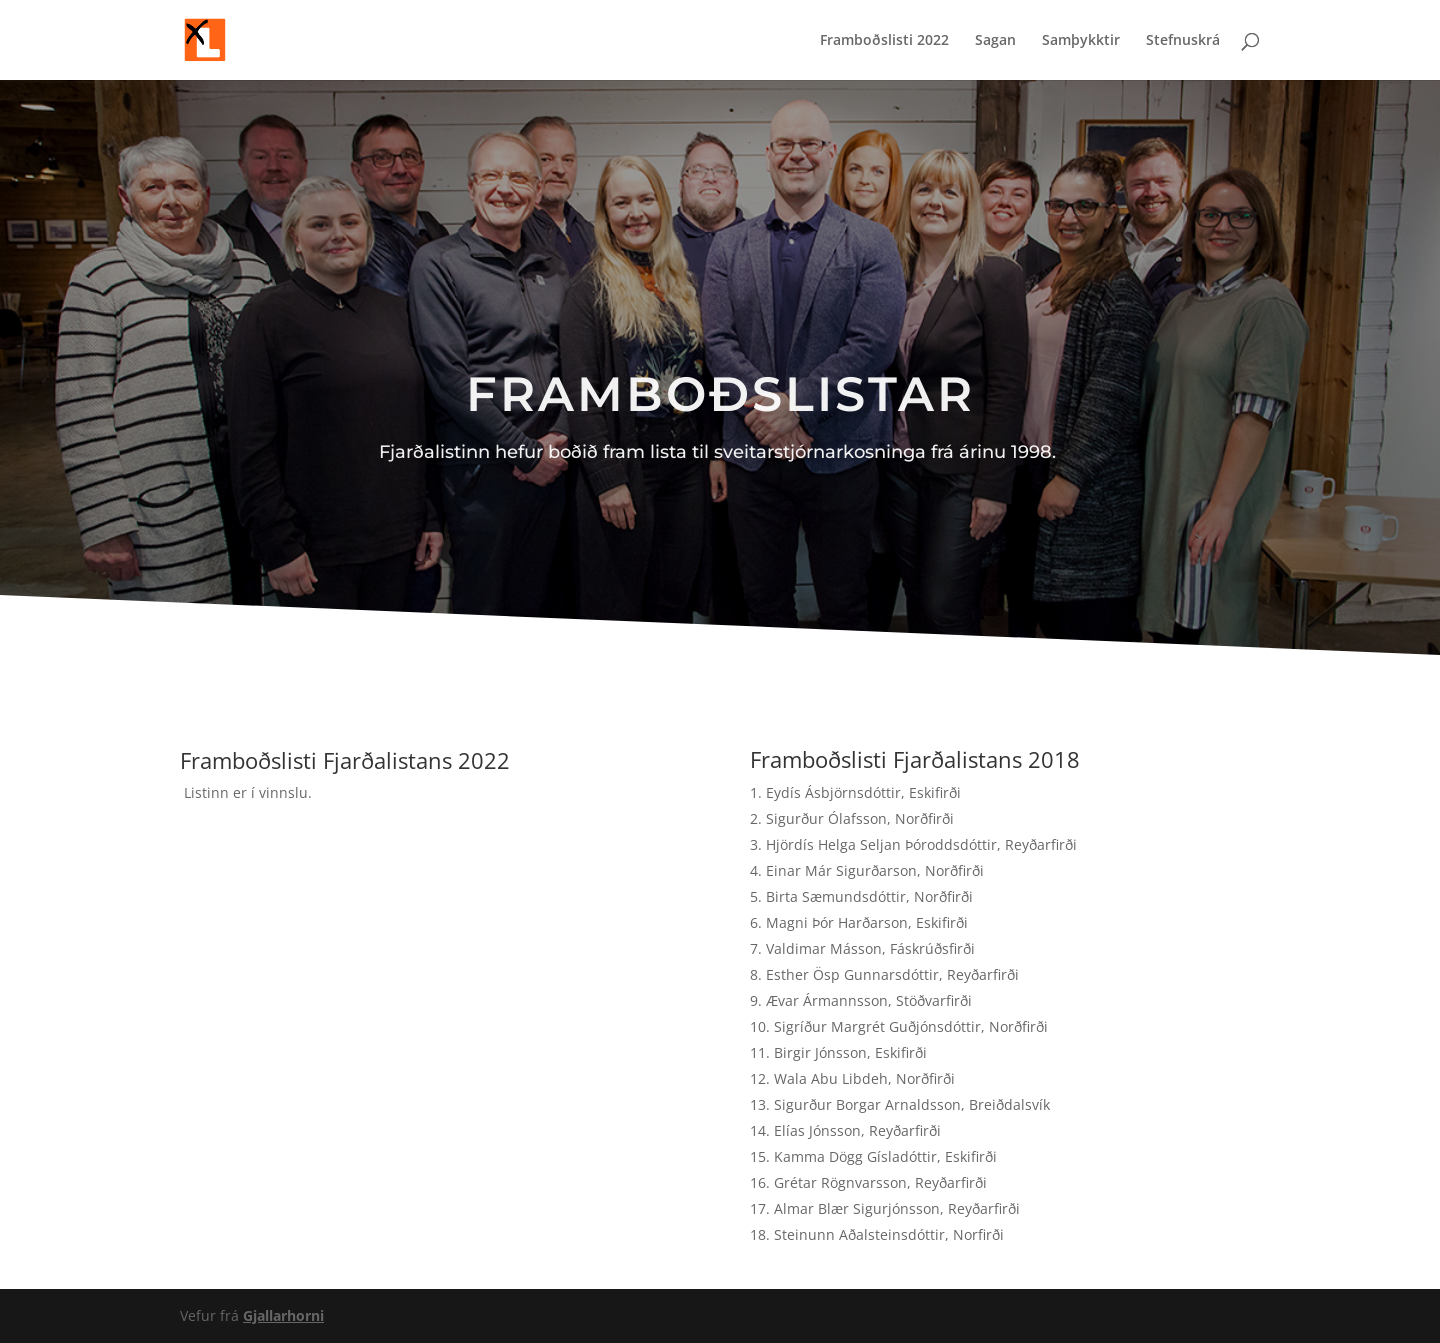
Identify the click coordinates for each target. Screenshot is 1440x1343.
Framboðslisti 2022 (884, 41)
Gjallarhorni (283, 1315)
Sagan (995, 41)
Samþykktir (1081, 41)
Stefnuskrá (1183, 41)
